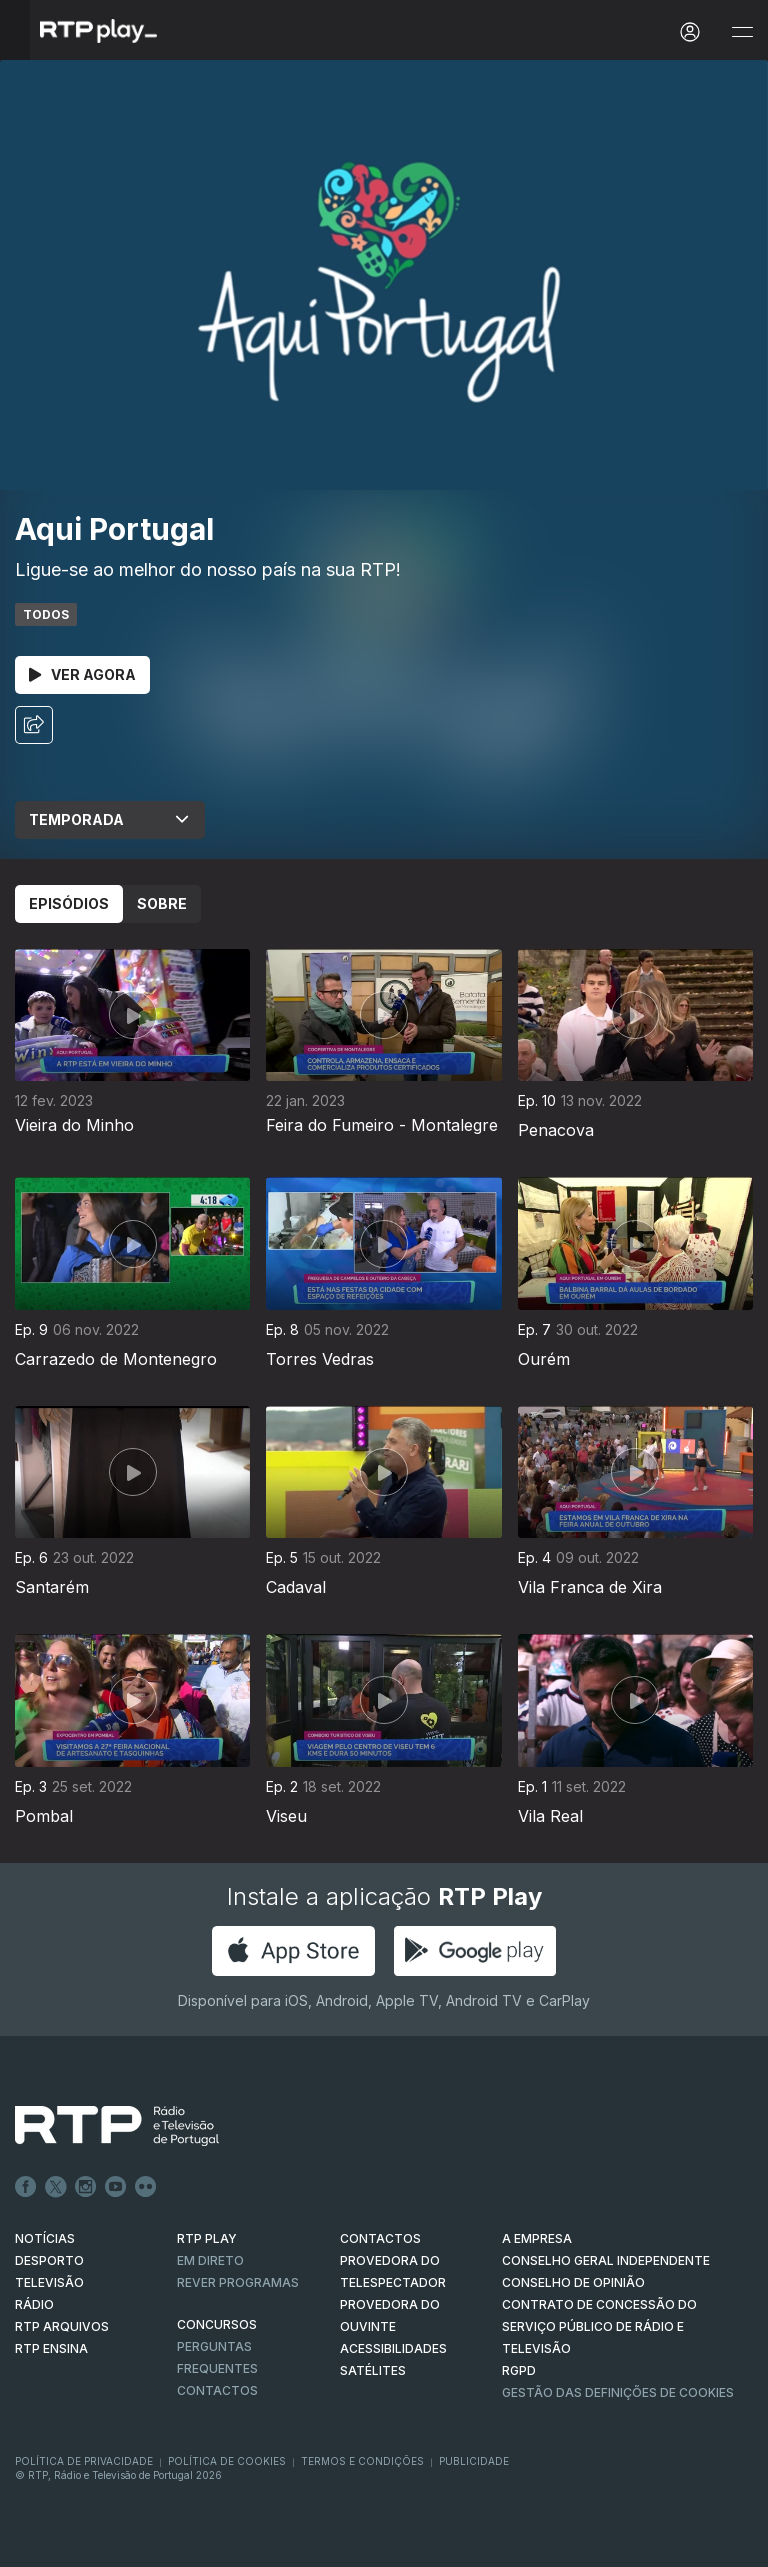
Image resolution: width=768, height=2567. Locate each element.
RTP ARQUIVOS (62, 2326)
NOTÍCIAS (45, 2238)
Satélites (373, 2370)
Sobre (162, 903)
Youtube (116, 2187)
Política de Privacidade (84, 2461)
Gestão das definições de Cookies (618, 2392)
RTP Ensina (51, 2348)
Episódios (69, 903)
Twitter (56, 2187)
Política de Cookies (227, 2461)
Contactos (217, 2390)
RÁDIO (34, 2304)
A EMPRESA (537, 2238)
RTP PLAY (207, 2238)
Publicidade (474, 2461)
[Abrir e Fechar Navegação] (742, 32)
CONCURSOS (217, 2324)
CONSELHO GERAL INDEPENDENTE (606, 2260)
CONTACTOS (380, 2238)
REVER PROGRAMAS (238, 2282)
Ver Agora (82, 674)
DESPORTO (49, 2260)
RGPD (519, 2370)
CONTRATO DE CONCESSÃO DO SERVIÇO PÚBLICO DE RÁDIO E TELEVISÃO (599, 2326)
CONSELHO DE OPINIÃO (573, 2282)
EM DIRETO (210, 2260)
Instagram (86, 2187)
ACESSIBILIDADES (393, 2348)
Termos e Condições (362, 2461)
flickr (146, 2187)
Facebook (26, 2187)
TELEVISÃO (49, 2282)
